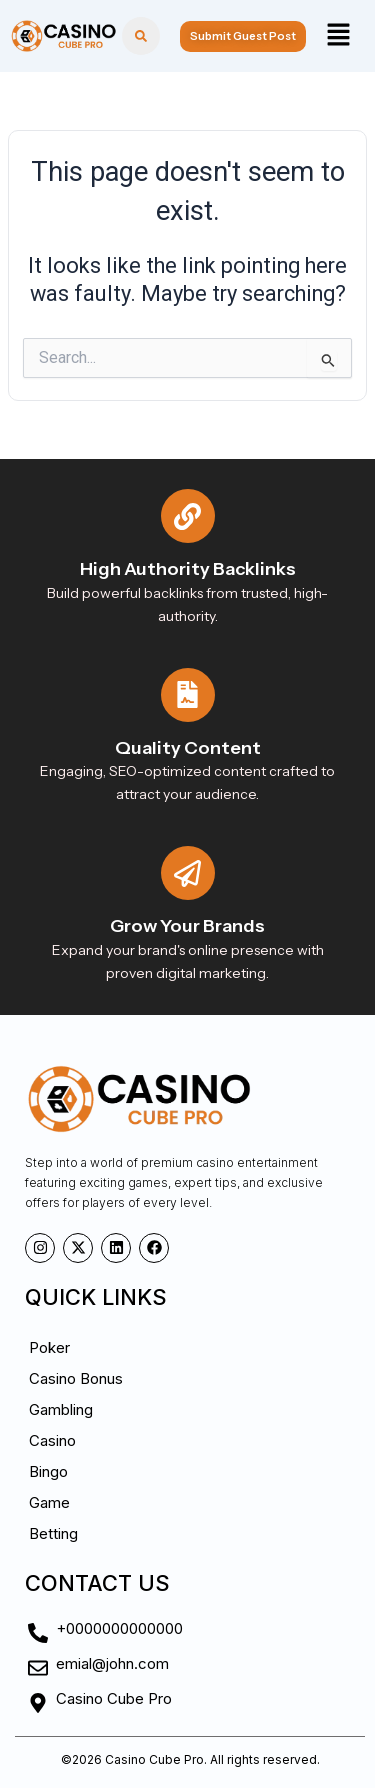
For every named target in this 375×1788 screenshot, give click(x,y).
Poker (49, 1347)
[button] (338, 36)
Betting (53, 1533)
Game (49, 1502)
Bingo (48, 1471)
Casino (52, 1440)
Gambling (61, 1409)
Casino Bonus (76, 1378)
